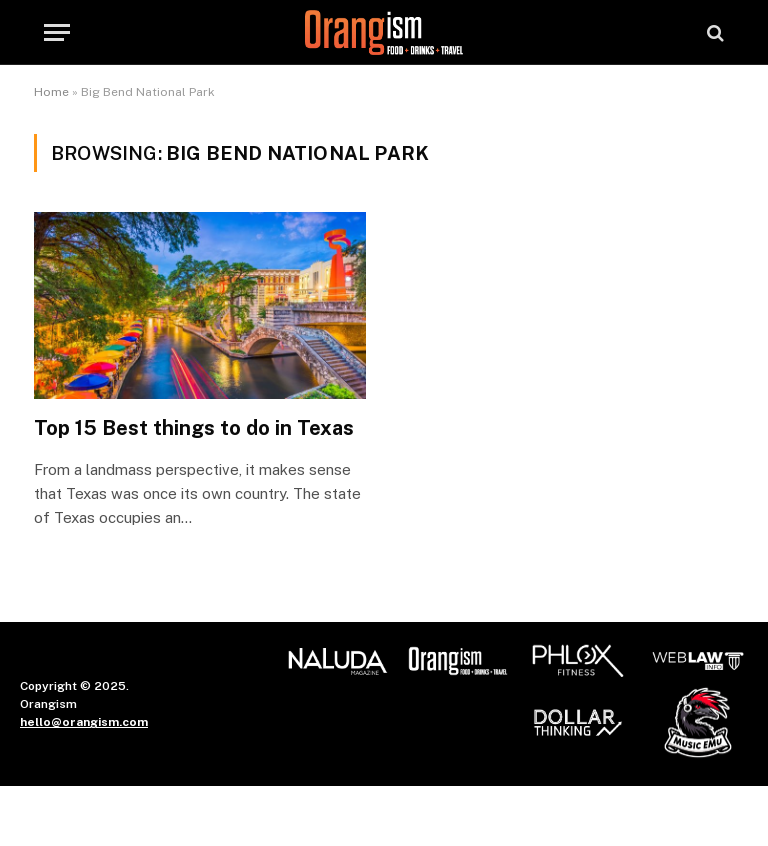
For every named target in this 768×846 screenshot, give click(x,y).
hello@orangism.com (84, 722)
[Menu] (57, 32)
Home (51, 92)
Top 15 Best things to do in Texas (194, 428)
